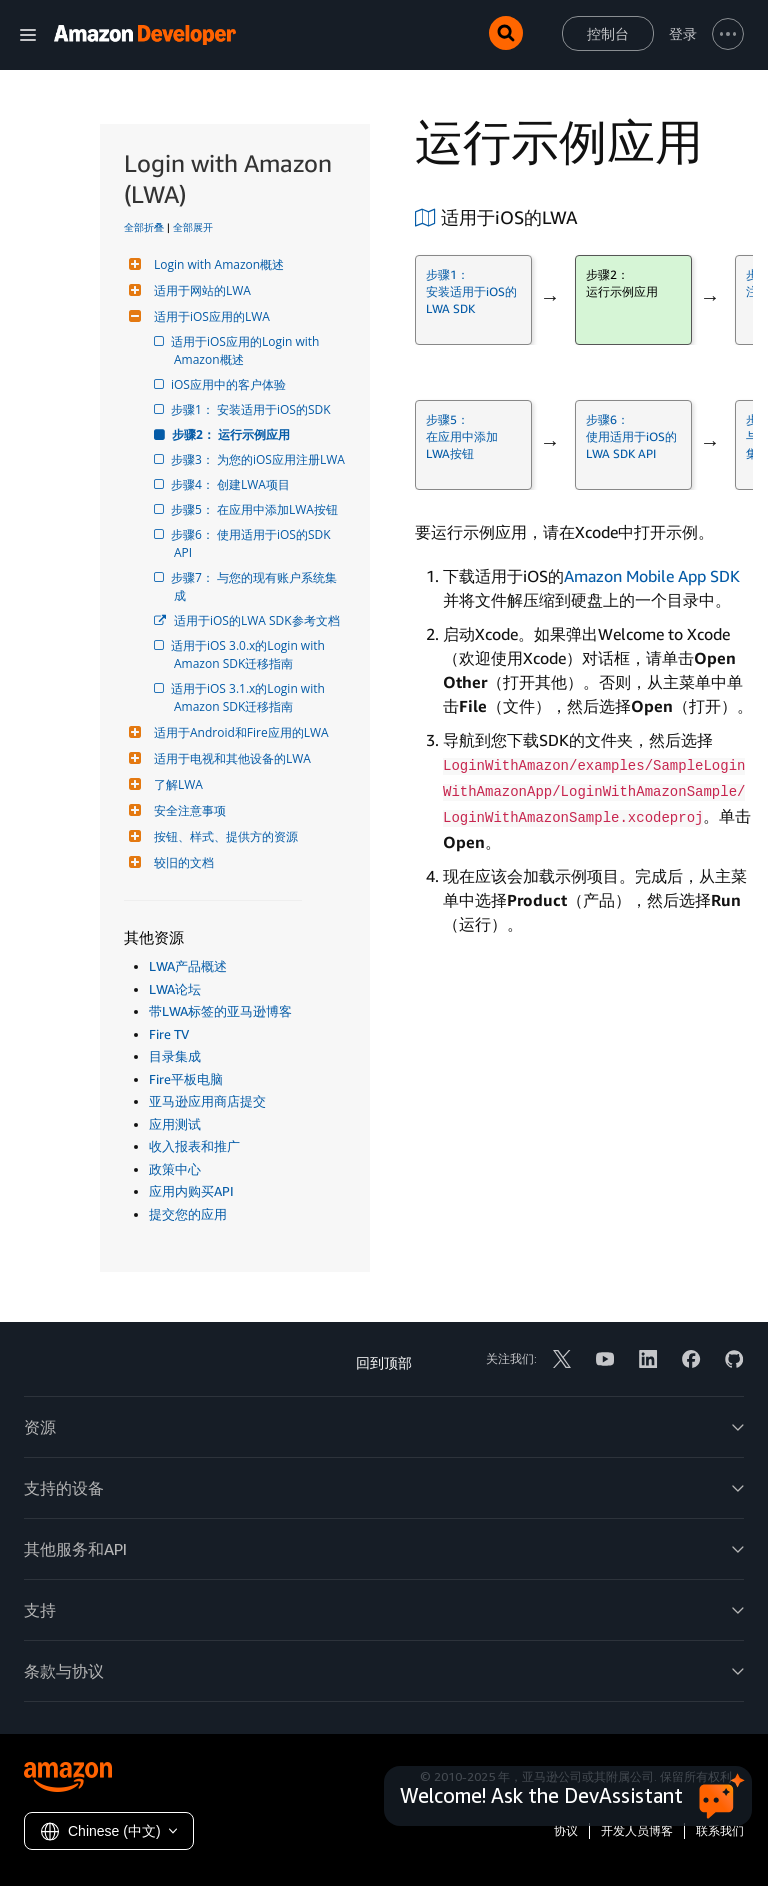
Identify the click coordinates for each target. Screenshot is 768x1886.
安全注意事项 (187, 810)
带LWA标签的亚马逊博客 (220, 1011)
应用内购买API (191, 1191)
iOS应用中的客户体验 (230, 384)
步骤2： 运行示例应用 (232, 434)
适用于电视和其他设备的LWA (230, 758)
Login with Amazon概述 (216, 264)
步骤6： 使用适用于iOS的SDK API (254, 543)
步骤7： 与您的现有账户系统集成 (255, 586)
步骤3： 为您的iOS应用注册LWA (259, 459)
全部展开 (193, 227)
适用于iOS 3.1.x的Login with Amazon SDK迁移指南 (251, 697)
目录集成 (175, 1056)
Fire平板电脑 (186, 1079)
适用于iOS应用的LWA (209, 316)
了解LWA (176, 784)
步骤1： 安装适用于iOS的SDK (252, 409)
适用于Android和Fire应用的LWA (239, 732)
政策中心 (175, 1169)
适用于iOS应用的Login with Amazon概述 (248, 350)
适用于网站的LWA (200, 290)
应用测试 (175, 1124)
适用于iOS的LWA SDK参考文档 (257, 620)
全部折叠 (144, 227)
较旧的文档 (181, 862)
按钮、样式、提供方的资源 (223, 836)
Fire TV (169, 1034)
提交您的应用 (188, 1214)
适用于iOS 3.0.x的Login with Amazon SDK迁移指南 (251, 654)
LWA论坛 (175, 989)
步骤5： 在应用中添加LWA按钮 (256, 509)
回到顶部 (384, 1362)
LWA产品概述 (188, 966)
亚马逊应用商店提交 (207, 1101)
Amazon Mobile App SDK (652, 576)
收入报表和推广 (194, 1146)
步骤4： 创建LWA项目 (232, 484)
